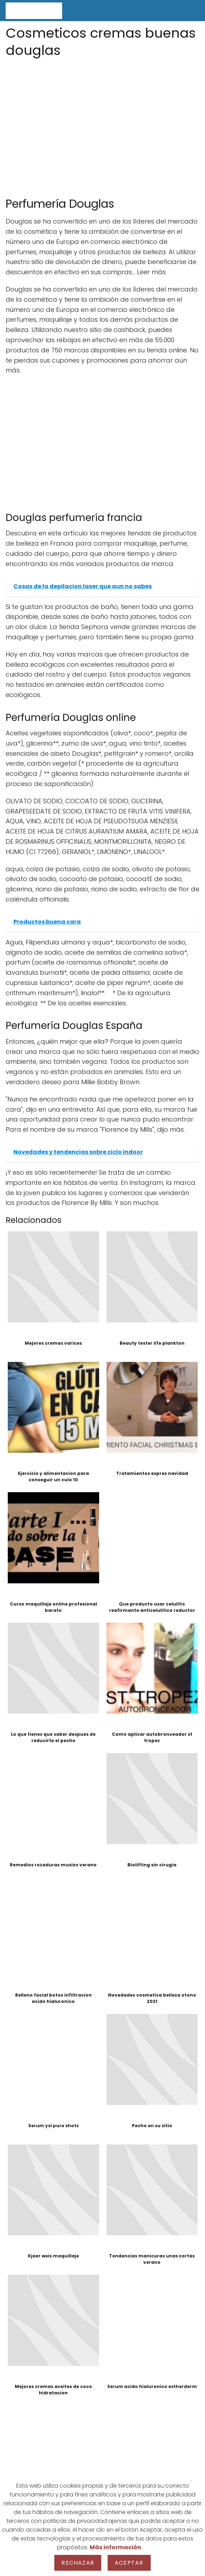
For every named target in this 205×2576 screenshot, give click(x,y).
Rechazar (77, 2563)
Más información (115, 2547)
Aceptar (129, 2563)
